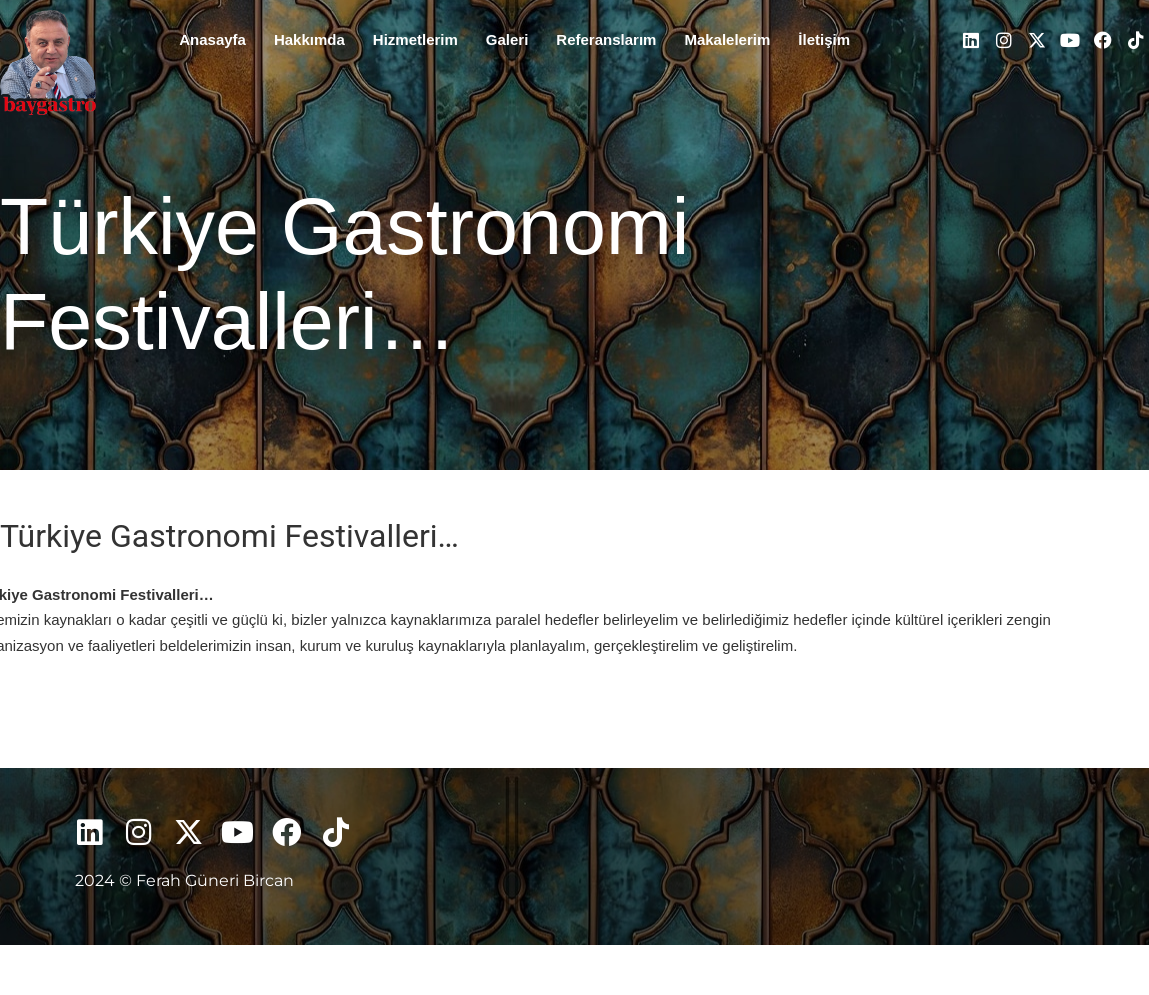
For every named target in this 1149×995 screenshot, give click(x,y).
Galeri (507, 39)
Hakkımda (309, 39)
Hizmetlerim (415, 39)
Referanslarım (606, 39)
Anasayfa (212, 39)
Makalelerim (727, 39)
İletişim (824, 39)
